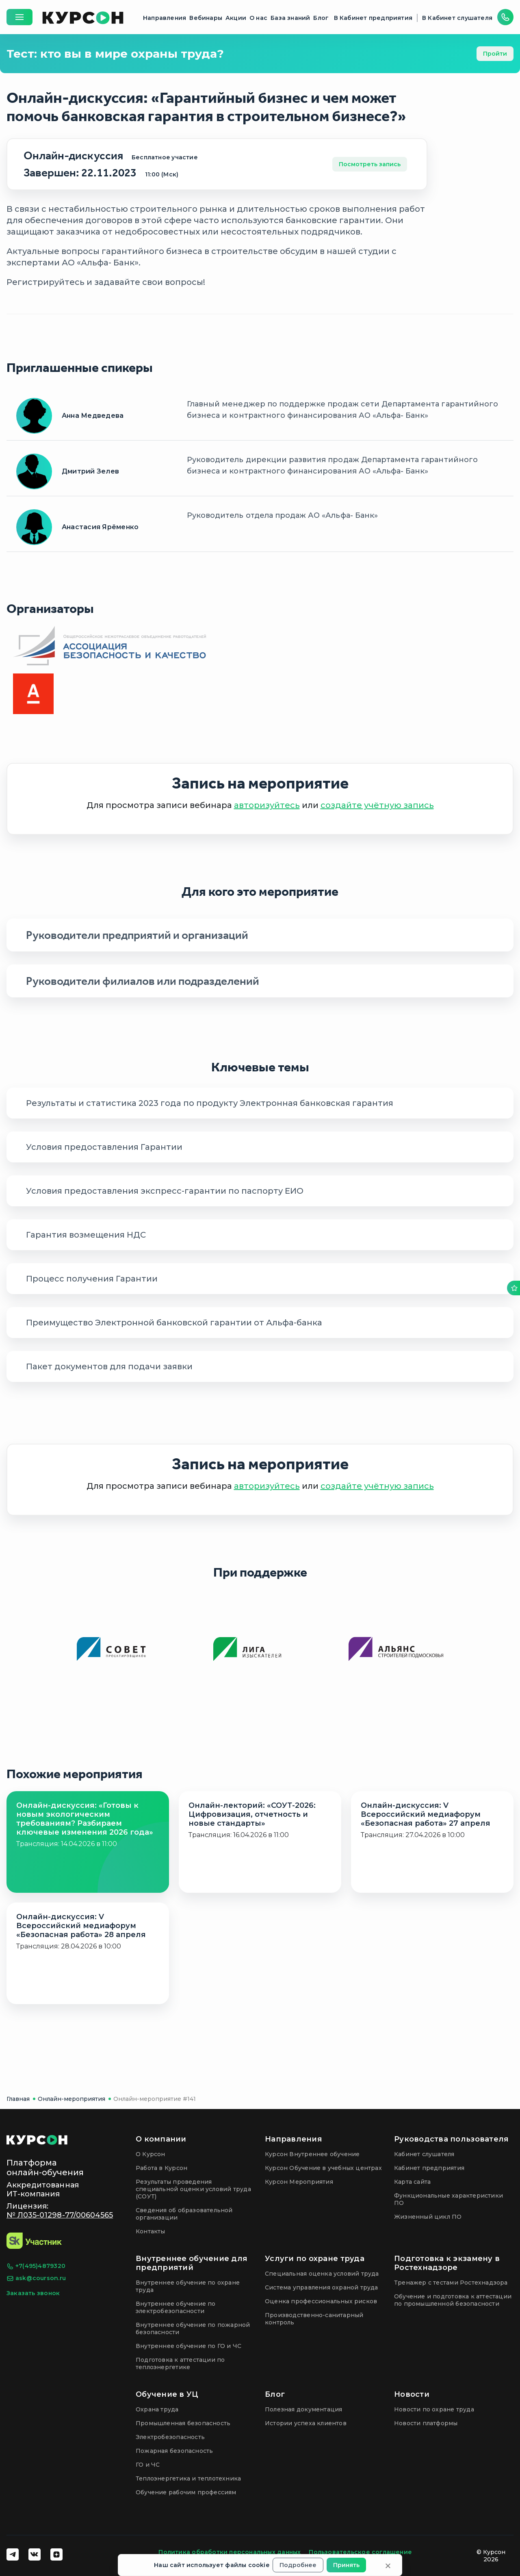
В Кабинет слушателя (457, 18)
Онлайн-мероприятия (71, 2099)
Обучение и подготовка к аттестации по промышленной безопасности (452, 2300)
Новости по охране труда (434, 2409)
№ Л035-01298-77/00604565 (59, 2215)
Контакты (150, 2231)
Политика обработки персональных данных (229, 2552)
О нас (258, 18)
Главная (18, 2099)
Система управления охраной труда (321, 2287)
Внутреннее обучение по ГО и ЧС (188, 2346)
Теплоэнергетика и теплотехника (188, 2478)
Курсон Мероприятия (299, 2181)
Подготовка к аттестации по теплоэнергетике (180, 2363)
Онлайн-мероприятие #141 (154, 2099)
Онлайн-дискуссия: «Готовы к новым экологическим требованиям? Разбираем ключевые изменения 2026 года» (84, 1819)
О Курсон (150, 2154)
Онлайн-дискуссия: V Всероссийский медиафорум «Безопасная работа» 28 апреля (81, 1925)
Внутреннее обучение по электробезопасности (176, 2307)
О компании (161, 2139)
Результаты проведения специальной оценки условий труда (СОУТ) (193, 2189)
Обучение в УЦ (167, 2394)
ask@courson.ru (36, 2278)
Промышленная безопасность (183, 2423)
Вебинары (205, 18)
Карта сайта (412, 2181)
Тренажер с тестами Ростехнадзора (451, 2282)
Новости (411, 2394)
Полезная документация (303, 2409)
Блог (321, 18)
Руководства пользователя (451, 2139)
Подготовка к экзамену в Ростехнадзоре (447, 2263)
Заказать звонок (33, 2293)
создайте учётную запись (377, 805)
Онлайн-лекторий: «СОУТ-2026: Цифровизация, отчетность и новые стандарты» (252, 1814)
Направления (164, 18)
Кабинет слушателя (424, 2154)
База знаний (290, 18)
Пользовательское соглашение (360, 2552)
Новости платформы (426, 2423)
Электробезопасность (170, 2437)
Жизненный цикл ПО (428, 2216)
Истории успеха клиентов (306, 2423)
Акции (235, 18)
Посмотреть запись (370, 164)
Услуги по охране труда (314, 2258)
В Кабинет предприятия (373, 18)
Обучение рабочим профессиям (186, 2492)
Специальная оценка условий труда (322, 2273)
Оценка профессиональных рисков (321, 2301)
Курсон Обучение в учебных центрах (323, 2168)
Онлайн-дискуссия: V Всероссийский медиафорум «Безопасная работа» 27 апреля (425, 1814)
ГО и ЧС (148, 2464)
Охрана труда (157, 2409)
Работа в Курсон (161, 2168)
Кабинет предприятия (429, 2168)
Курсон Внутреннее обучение (312, 2154)
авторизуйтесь (267, 805)
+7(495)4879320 (35, 2266)
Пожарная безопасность (174, 2450)
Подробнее (298, 2565)
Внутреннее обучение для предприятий (191, 2263)
